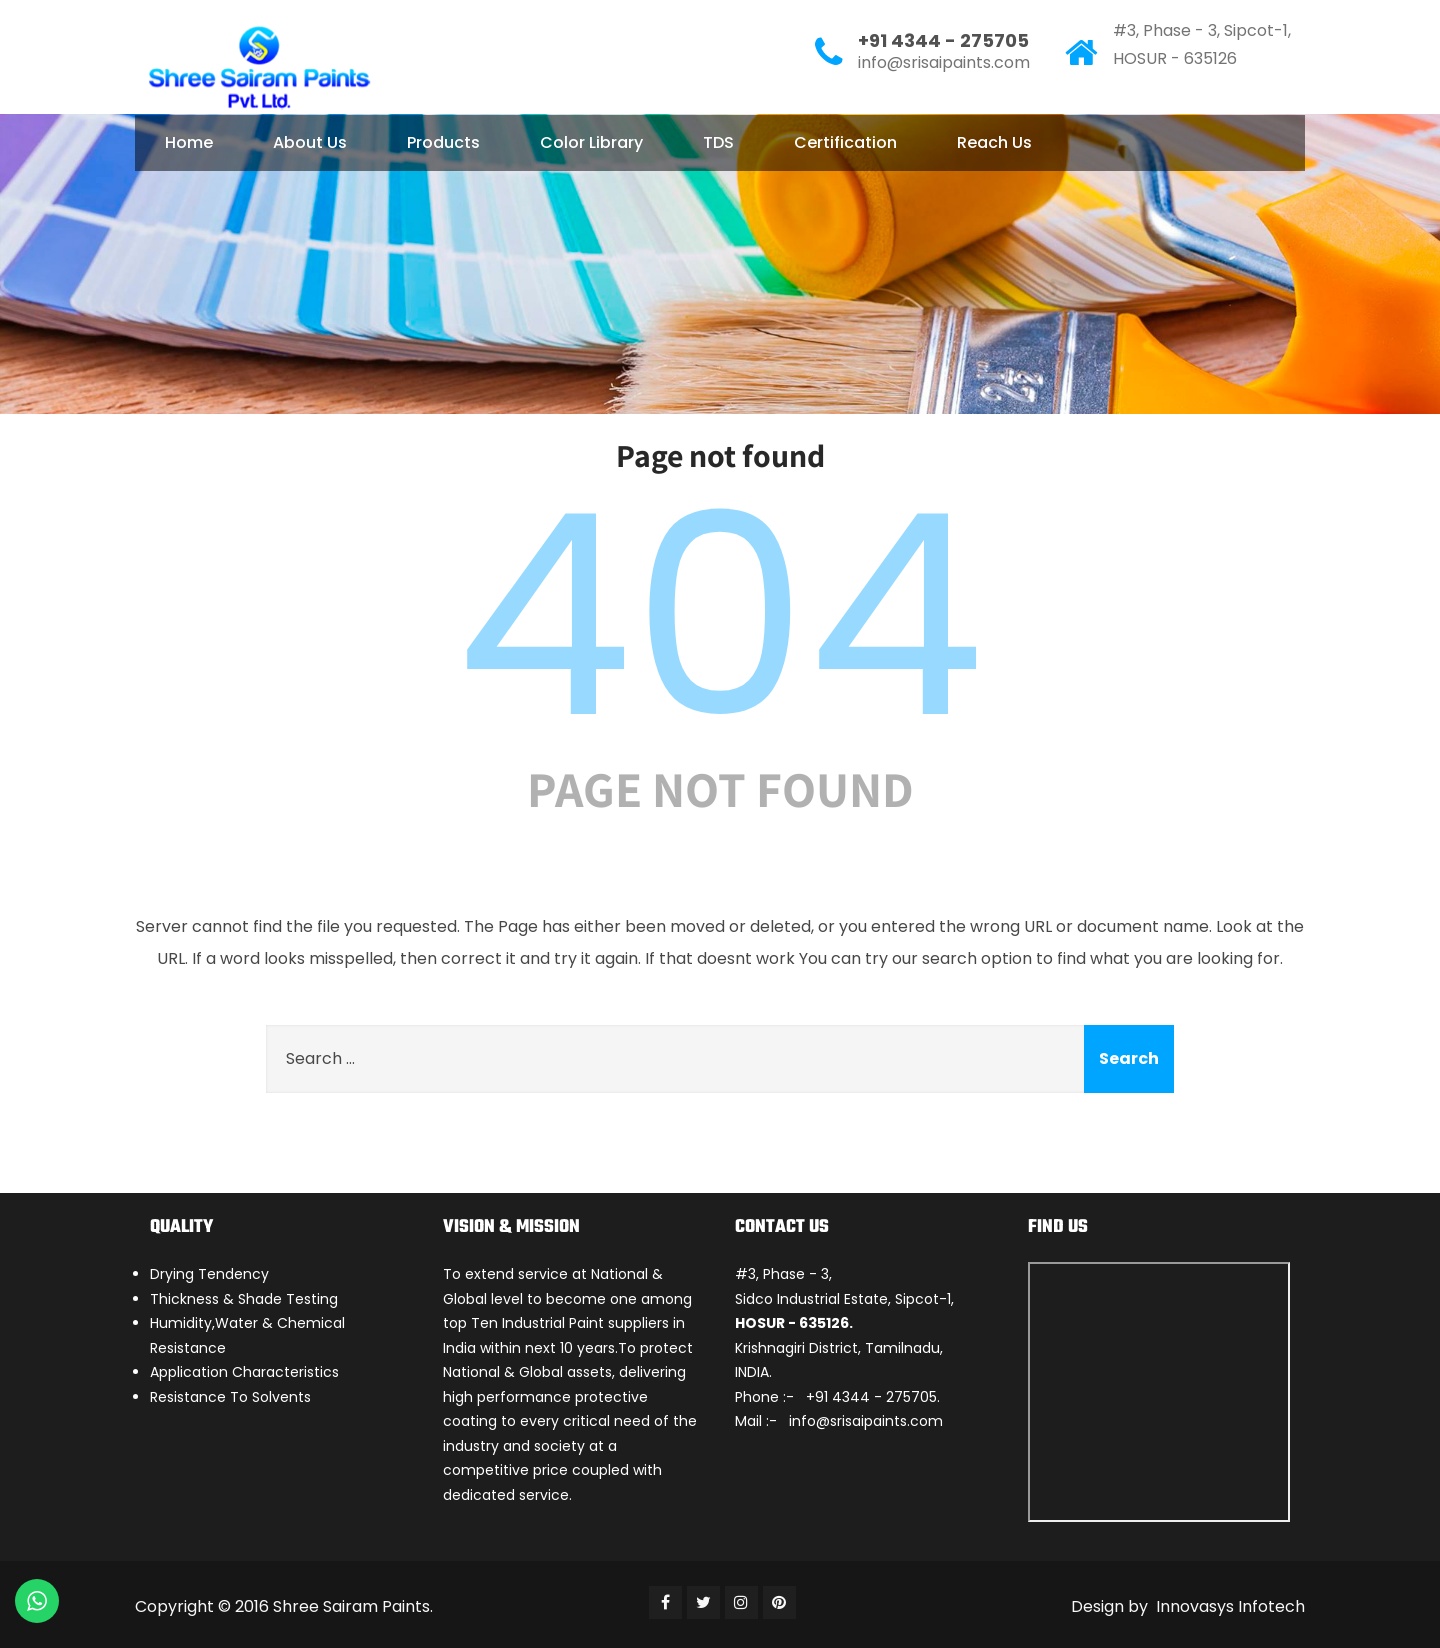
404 (720, 616)
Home (189, 142)
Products (443, 142)
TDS (718, 142)
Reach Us (994, 142)
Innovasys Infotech (1228, 1606)
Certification (845, 142)
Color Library (591, 142)
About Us (310, 142)
